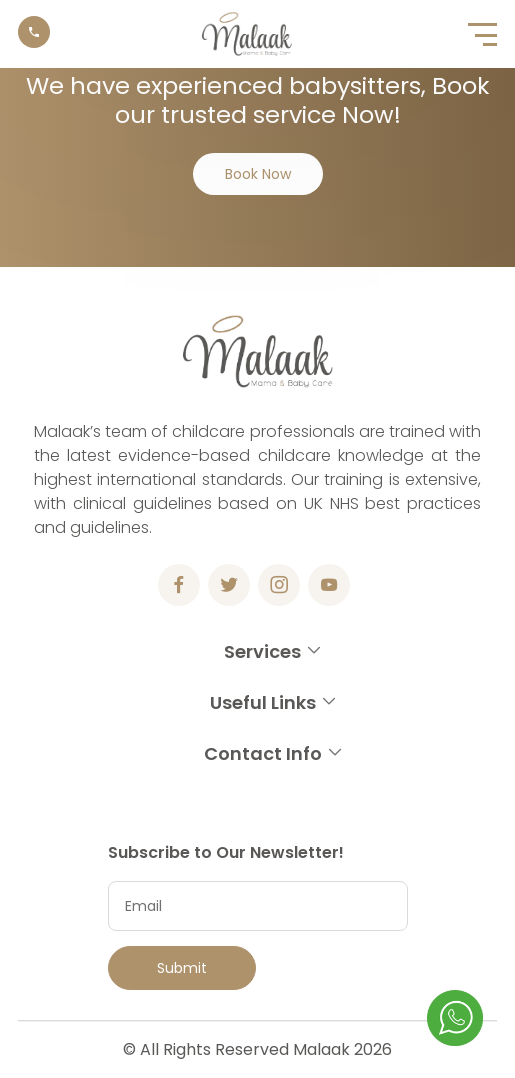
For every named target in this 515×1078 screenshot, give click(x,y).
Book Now (258, 174)
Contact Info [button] (274, 753)
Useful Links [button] (274, 702)
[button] (482, 33)
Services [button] (273, 651)
